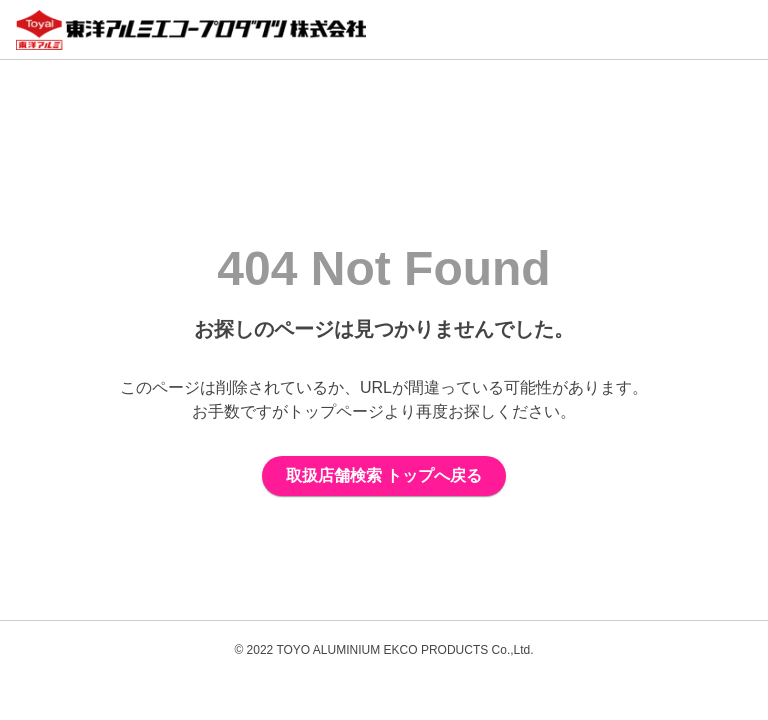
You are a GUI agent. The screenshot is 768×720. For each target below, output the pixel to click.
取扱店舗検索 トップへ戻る (384, 475)
